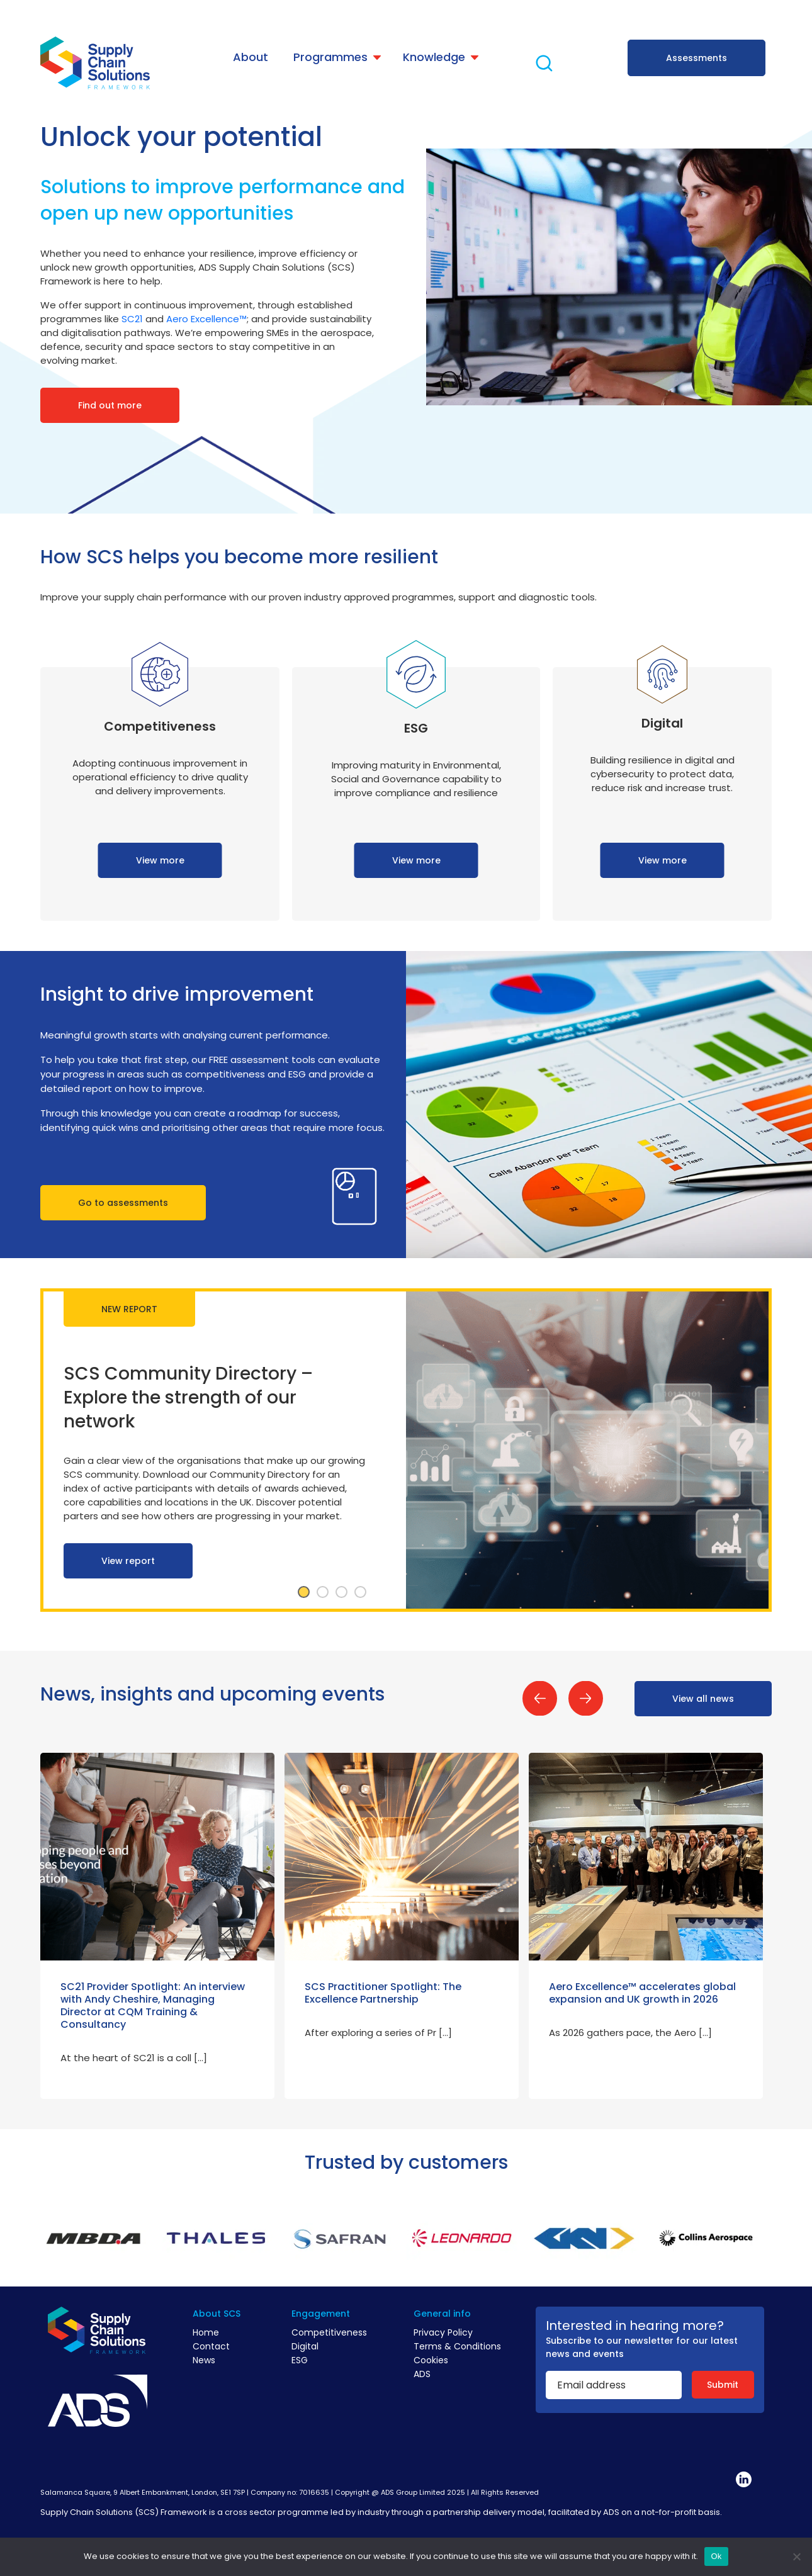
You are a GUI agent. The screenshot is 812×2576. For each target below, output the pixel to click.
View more (160, 860)
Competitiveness (329, 2332)
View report (128, 1561)
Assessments (696, 58)
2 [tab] (322, 1592)
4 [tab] (360, 1592)
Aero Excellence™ (206, 318)
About (250, 57)
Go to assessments (123, 1202)
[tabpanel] (406, 1450)
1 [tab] (303, 1592)
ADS (422, 2374)
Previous (539, 1698)
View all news (703, 1698)
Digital (305, 2346)
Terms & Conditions (457, 2346)
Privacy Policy (443, 2332)
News (204, 2360)
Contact (211, 2346)
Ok (716, 2556)
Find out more (110, 405)
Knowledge (434, 57)
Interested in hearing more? (635, 2325)
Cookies (431, 2360)
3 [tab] (341, 1592)
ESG (299, 2360)
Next (585, 1698)
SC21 (132, 318)
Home (206, 2332)
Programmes (330, 57)
